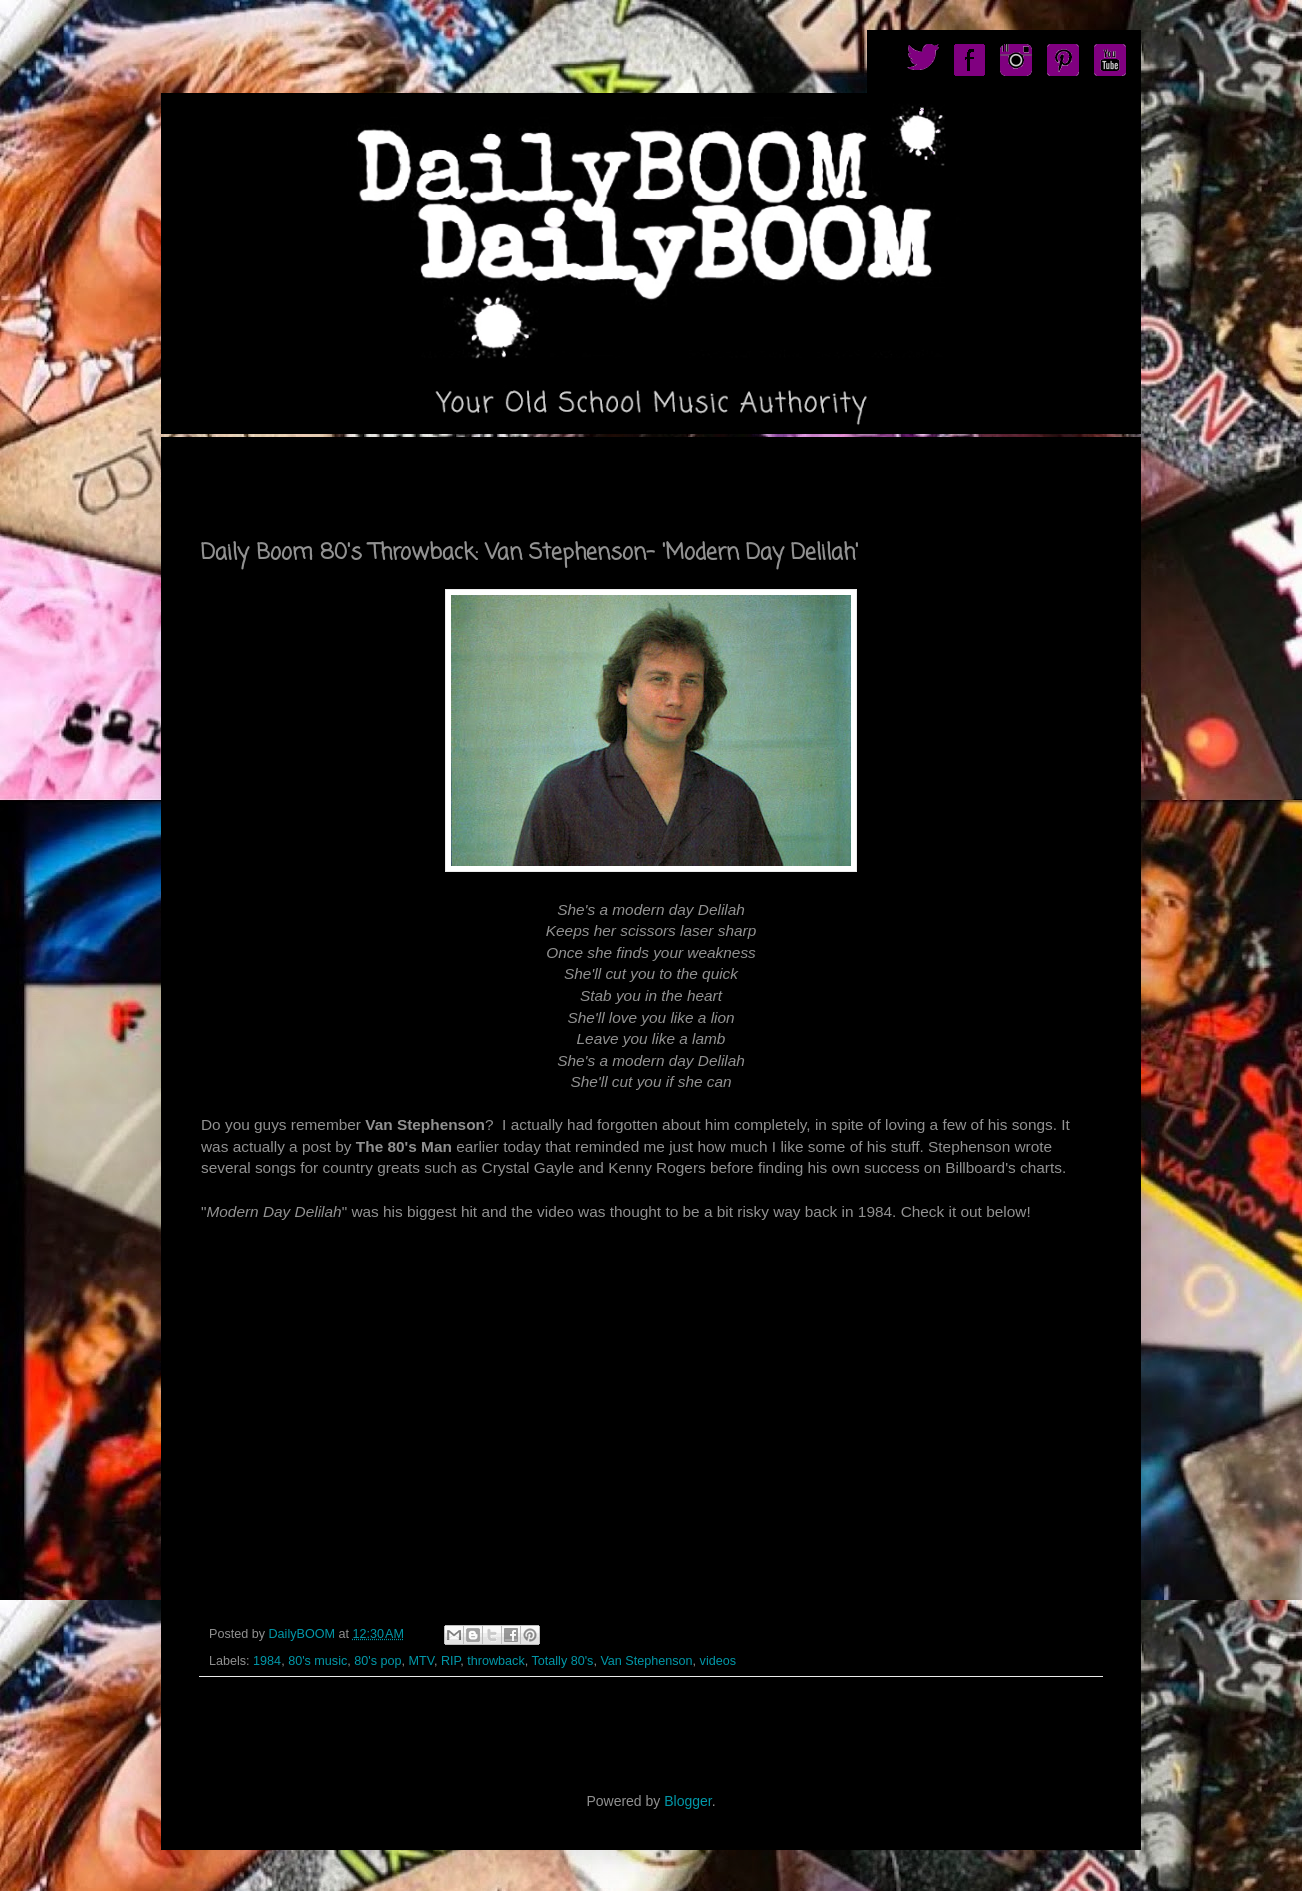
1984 (267, 1661)
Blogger (687, 1801)
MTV (420, 1661)
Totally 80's (562, 1661)
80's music (317, 1661)
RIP (450, 1661)
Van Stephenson (646, 1661)
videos (718, 1661)
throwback (495, 1661)
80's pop (377, 1661)
